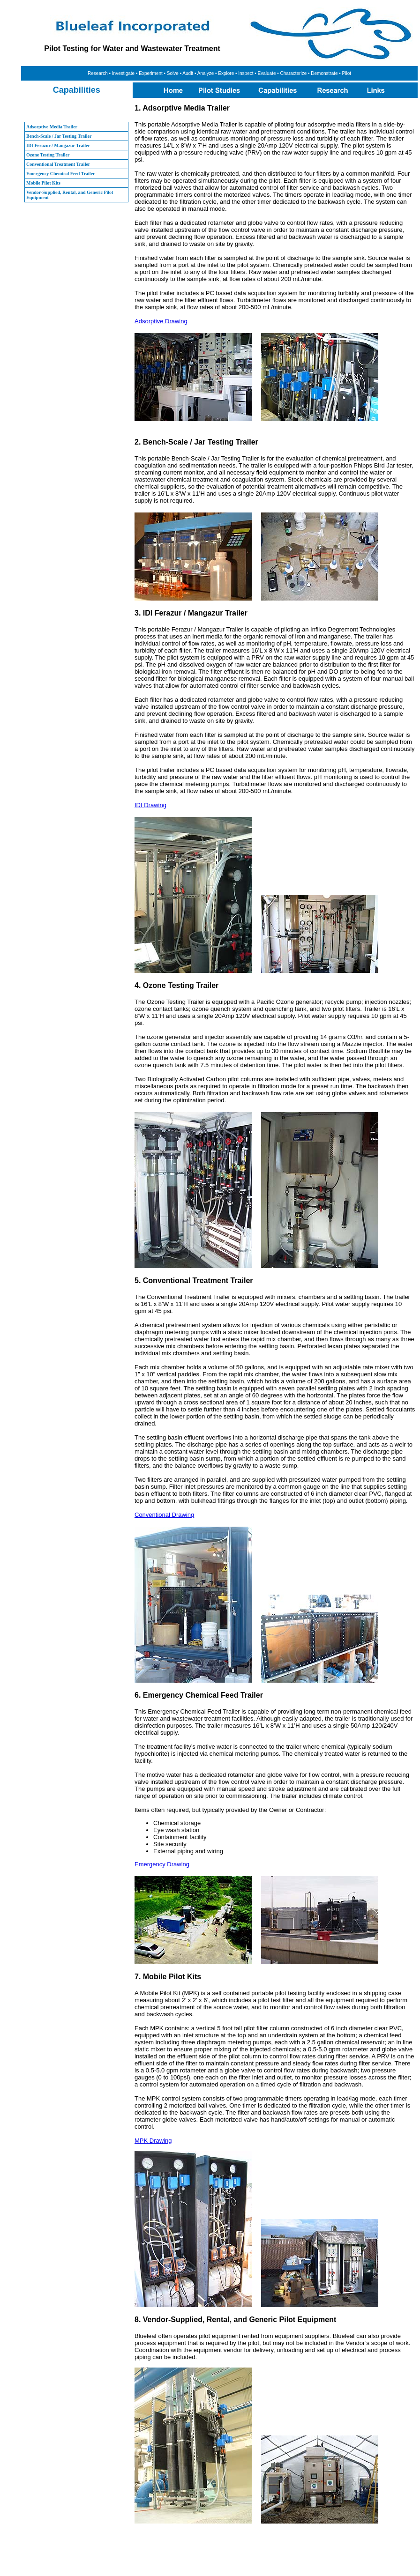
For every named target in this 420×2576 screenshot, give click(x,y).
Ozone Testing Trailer (47, 154)
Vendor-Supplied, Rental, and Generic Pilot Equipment (69, 195)
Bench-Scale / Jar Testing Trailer (58, 136)
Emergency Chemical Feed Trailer (60, 173)
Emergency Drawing (162, 1864)
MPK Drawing (153, 2140)
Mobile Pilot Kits (43, 183)
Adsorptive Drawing (161, 321)
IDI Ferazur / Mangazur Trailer (58, 145)
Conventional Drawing (164, 1514)
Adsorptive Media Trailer (51, 126)
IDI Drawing (150, 805)
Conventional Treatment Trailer (58, 164)
